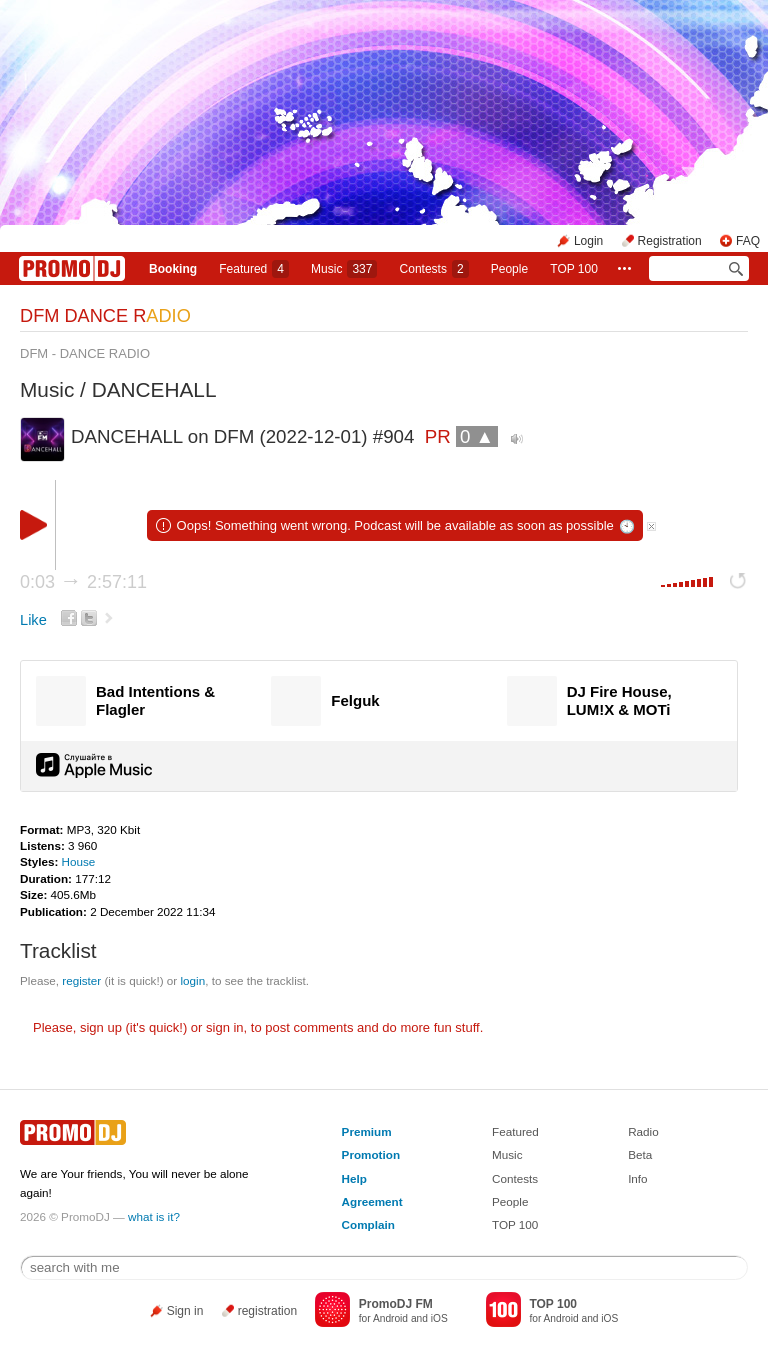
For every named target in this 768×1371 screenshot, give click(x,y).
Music (344, 269)
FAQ (748, 241)
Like (33, 620)
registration (267, 1311)
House (79, 861)
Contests (515, 1178)
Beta (640, 1154)
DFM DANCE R (105, 316)
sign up (101, 1027)
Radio (643, 1131)
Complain (368, 1224)
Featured (254, 269)
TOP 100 (574, 269)
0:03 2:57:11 (83, 582)
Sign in (185, 1311)
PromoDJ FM (396, 1304)
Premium (367, 1131)
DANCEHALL (154, 389)
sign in (225, 1027)
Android (390, 1318)
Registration (670, 241)
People (509, 269)
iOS (439, 1318)
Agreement (372, 1201)
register (81, 980)
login (192, 980)
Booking (173, 269)
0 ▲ (477, 436)
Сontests (434, 269)
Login (588, 241)
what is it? (154, 1216)
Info (638, 1178)
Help (354, 1178)
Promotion (371, 1154)
